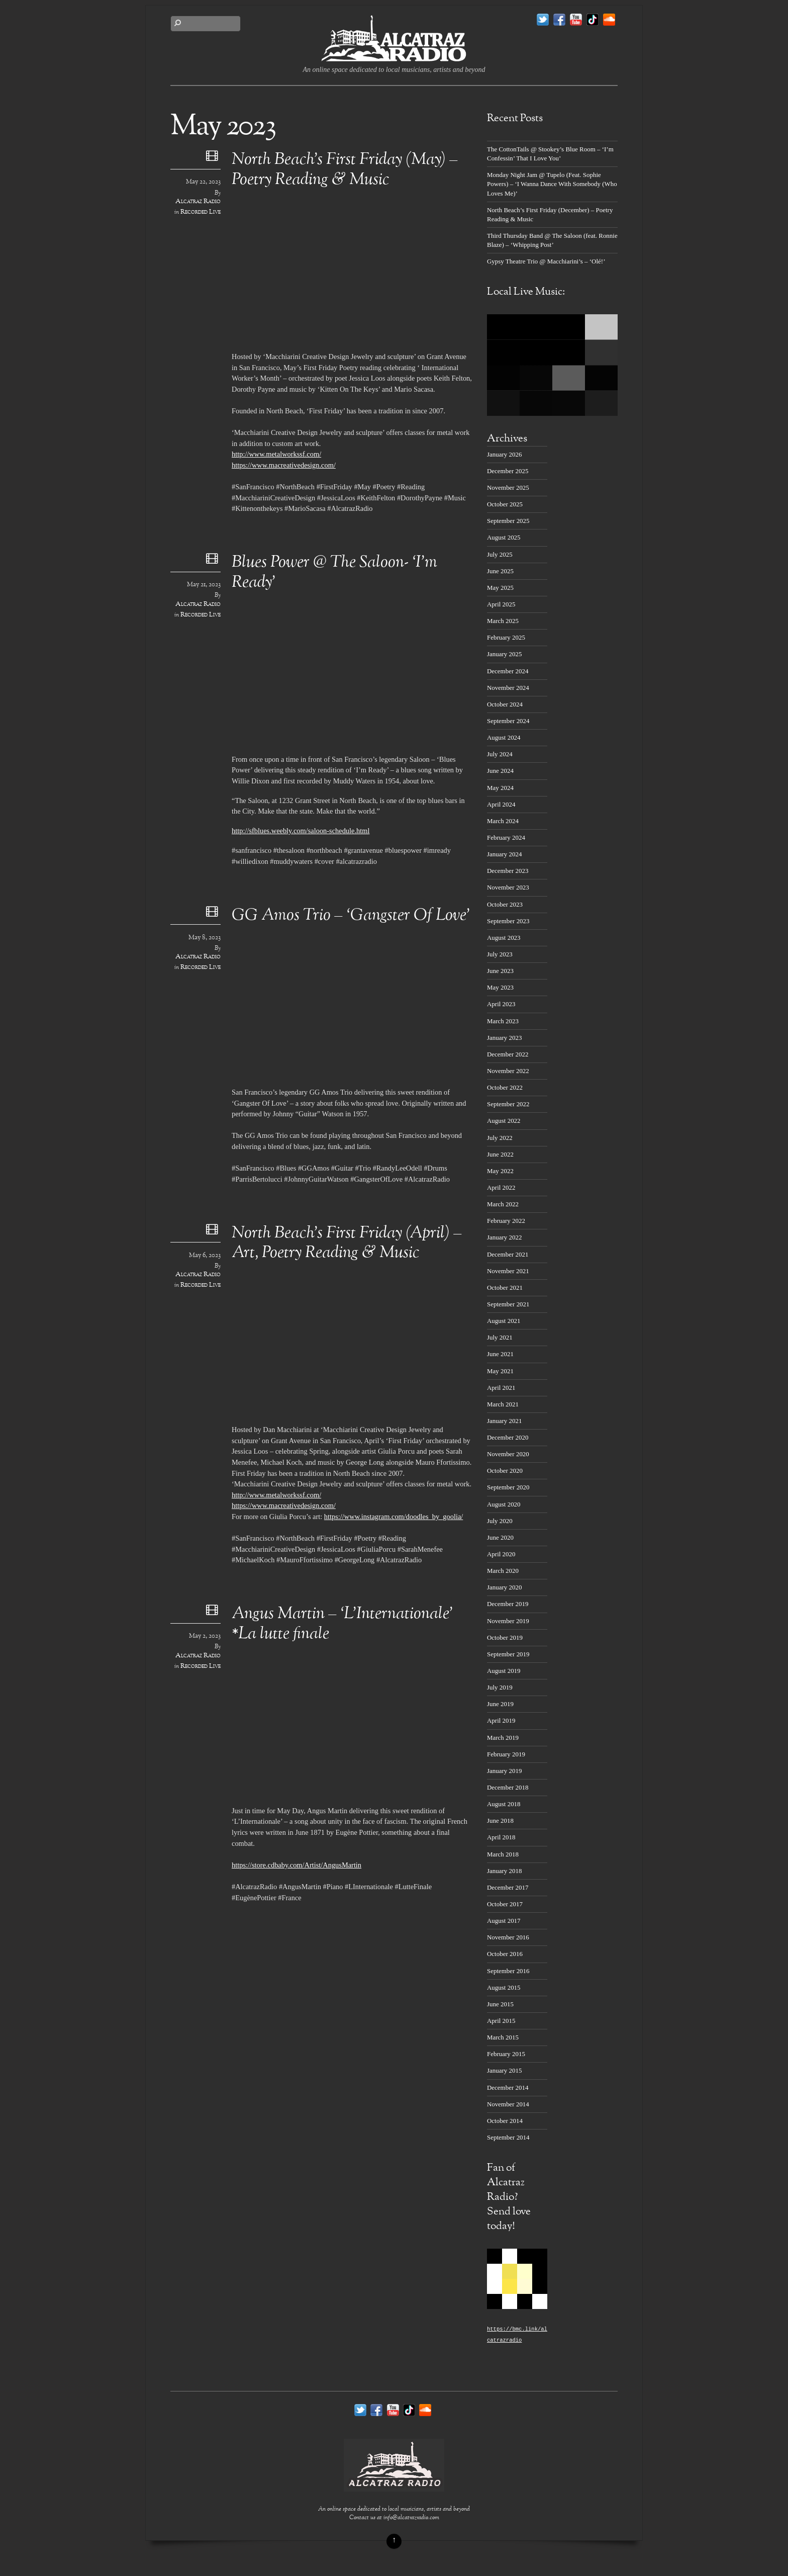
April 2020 (501, 1554)
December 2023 (507, 870)
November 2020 (508, 1454)
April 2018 (501, 1837)
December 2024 (507, 671)
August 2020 (504, 1504)
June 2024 (500, 770)
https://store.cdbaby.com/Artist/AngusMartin (296, 1865)
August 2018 (504, 1804)
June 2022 (500, 1154)
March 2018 (503, 1854)
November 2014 (508, 2104)
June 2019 (500, 1704)
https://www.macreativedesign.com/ (284, 465)
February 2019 (506, 1754)
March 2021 (503, 1404)
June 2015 (500, 2004)
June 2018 (500, 1820)
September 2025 (508, 520)
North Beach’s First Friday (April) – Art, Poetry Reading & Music (347, 1243)
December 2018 (507, 1787)
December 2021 (507, 1254)
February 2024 (506, 837)
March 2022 (503, 1204)
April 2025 (501, 604)
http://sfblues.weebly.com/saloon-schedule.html (300, 831)
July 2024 (500, 754)
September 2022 (508, 1104)
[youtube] (576, 20)
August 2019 (504, 1670)
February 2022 (506, 1220)
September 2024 (508, 721)
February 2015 (506, 2054)
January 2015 (504, 2070)
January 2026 (504, 454)
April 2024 (501, 804)
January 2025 (504, 654)
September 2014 (508, 2137)
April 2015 (501, 2020)
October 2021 (505, 1287)
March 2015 (503, 2037)
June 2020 (500, 1537)
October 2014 (505, 2120)
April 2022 (501, 1187)
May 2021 (500, 1371)
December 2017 (507, 1887)
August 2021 (504, 1320)
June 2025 (500, 571)
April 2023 (501, 1004)
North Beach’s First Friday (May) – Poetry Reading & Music (345, 170)
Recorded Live (200, 212)
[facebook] (559, 20)
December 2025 (507, 471)
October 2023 (505, 904)
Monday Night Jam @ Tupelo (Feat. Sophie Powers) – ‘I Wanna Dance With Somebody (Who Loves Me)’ (552, 184)
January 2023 (504, 1037)
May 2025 (500, 587)
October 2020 (505, 1470)
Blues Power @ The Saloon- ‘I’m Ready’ (334, 572)
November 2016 (508, 1937)
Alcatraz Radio (198, 201)
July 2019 (500, 1687)
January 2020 (504, 1587)
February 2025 (506, 637)
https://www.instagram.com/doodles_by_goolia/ (393, 1517)
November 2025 (508, 487)
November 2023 (508, 887)
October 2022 (505, 1087)
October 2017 (505, 1904)
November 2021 (508, 1271)
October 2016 (505, 1954)
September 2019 (508, 1654)
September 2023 (508, 921)
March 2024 (503, 821)
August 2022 (504, 1120)
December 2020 (507, 1437)
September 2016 (508, 1971)
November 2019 (508, 1621)
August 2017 (504, 1920)
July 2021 (500, 1337)
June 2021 (500, 1354)
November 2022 (508, 1071)
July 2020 (500, 1521)
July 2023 (500, 954)
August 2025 (504, 537)
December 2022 (507, 1054)
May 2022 (500, 1171)
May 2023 (500, 987)
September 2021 (508, 1304)
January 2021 (504, 1421)
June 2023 (500, 970)
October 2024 (505, 704)
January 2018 (504, 1871)
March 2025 (503, 621)
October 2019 (505, 1637)
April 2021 (501, 1387)
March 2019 (503, 1737)
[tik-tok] (592, 20)
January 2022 (504, 1237)
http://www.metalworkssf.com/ (276, 454)
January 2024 (504, 854)
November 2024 (508, 687)
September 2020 (508, 1487)
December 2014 (507, 2087)
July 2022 (500, 1137)
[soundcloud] (609, 20)
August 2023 (504, 937)
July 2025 (500, 554)
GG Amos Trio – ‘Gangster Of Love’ (351, 916)
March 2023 (503, 1021)
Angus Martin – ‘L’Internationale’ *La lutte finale (342, 1624)
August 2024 (504, 737)
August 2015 (504, 1987)
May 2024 (500, 787)
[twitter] (543, 20)
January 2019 (504, 1770)
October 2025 (505, 504)
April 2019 (501, 1720)
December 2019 (507, 1604)
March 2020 (503, 1570)
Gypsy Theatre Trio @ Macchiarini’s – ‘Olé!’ (546, 261)
